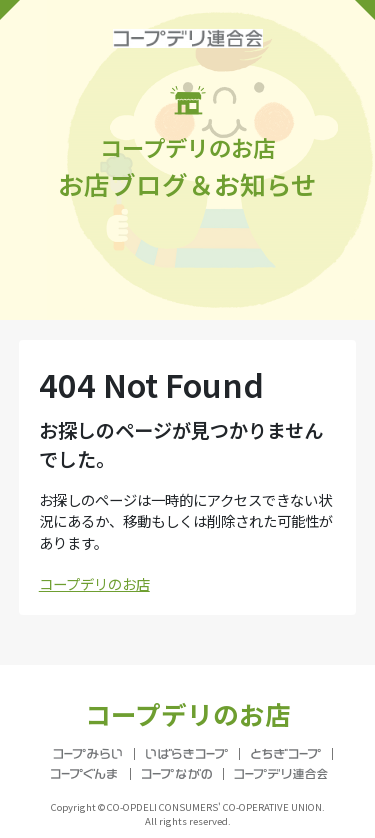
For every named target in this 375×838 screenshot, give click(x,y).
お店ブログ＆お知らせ (187, 144)
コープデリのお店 (94, 583)
